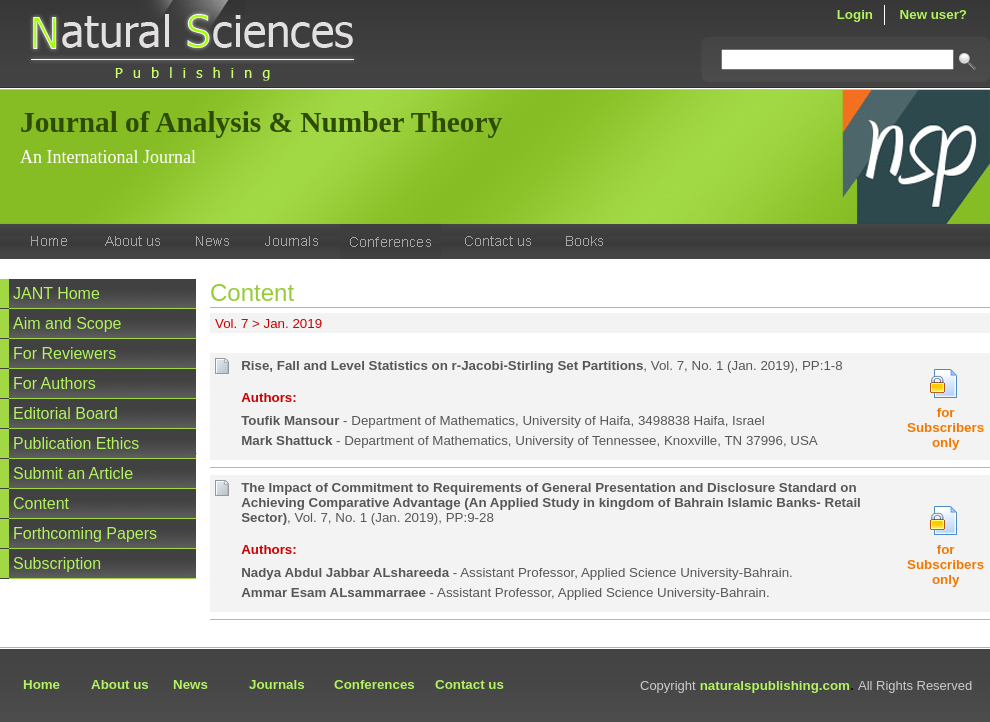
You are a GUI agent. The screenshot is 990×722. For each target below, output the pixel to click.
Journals (277, 684)
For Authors (54, 383)
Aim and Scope (67, 323)
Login (855, 14)
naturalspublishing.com (775, 685)
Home (41, 684)
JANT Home (56, 293)
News (190, 684)
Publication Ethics (76, 443)
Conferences (374, 684)
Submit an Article (73, 473)
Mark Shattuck (286, 440)
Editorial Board (65, 413)
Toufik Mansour (290, 420)
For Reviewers (64, 353)
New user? (933, 14)
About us (120, 684)
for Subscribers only (945, 427)
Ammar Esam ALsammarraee (333, 592)
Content (41, 503)
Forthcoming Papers (85, 533)
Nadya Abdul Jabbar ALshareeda (345, 572)
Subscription (57, 563)
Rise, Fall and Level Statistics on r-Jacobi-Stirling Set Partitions (442, 365)
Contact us (469, 684)
